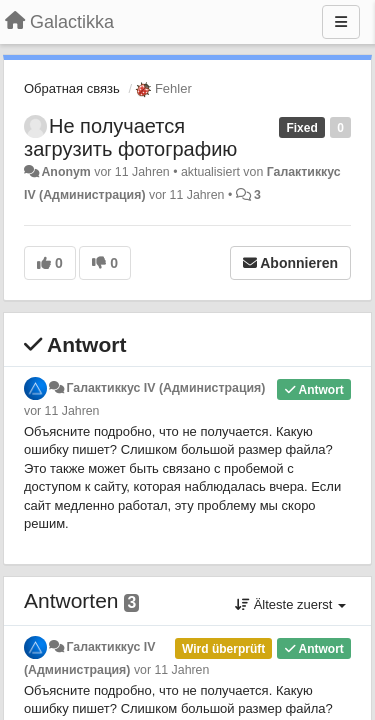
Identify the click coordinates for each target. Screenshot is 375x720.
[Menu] (341, 22)
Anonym (65, 172)
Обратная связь (72, 88)
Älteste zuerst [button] (290, 604)
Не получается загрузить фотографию (130, 137)
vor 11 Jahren (61, 411)
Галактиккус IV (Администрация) (165, 388)
